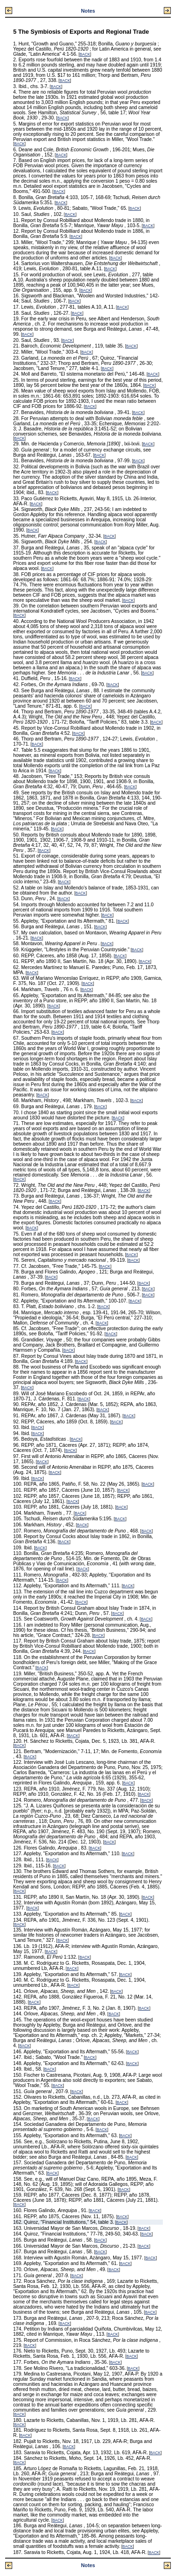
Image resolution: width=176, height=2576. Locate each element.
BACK (85, 54)
